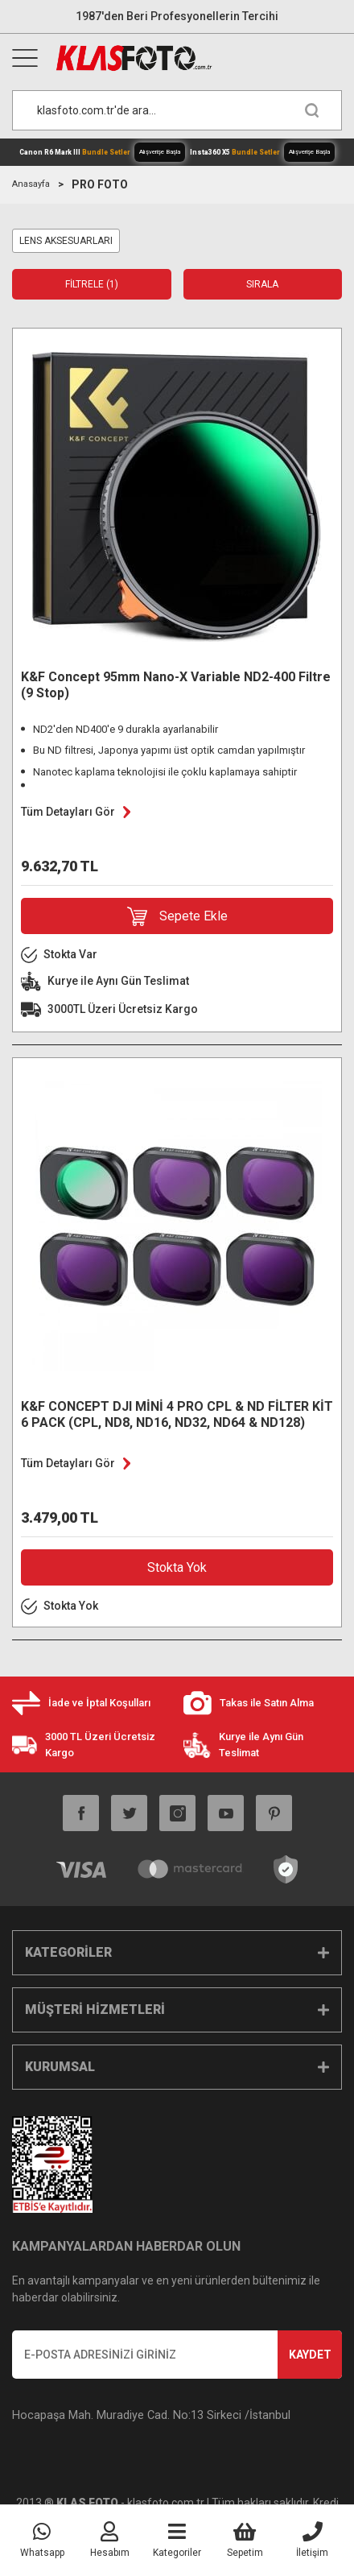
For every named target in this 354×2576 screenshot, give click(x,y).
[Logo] (198, 58)
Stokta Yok (177, 1567)
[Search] (177, 110)
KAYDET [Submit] (310, 2354)
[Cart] (244, 2540)
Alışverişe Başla (159, 151)
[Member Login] (109, 2540)
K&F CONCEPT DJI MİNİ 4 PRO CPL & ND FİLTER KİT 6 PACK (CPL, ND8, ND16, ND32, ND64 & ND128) (177, 1414)
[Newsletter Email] (177, 2354)
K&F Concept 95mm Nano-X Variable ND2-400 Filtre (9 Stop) (176, 685)
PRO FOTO (100, 184)
